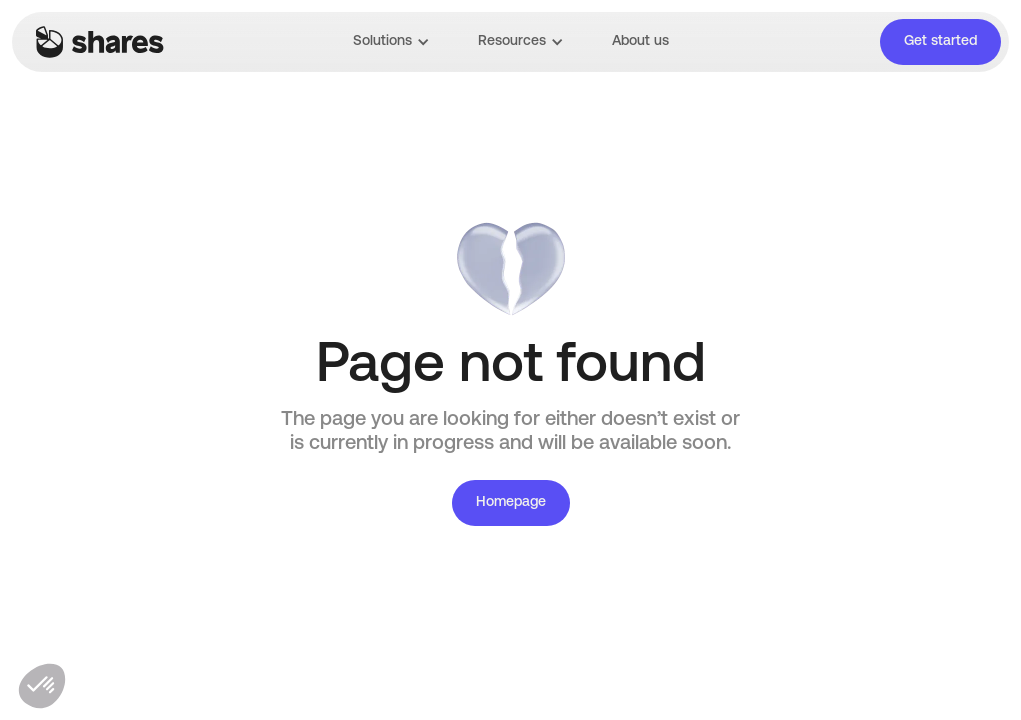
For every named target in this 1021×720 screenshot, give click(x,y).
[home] (100, 42)
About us (640, 41)
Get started (940, 41)
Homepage (511, 502)
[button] (391, 42)
